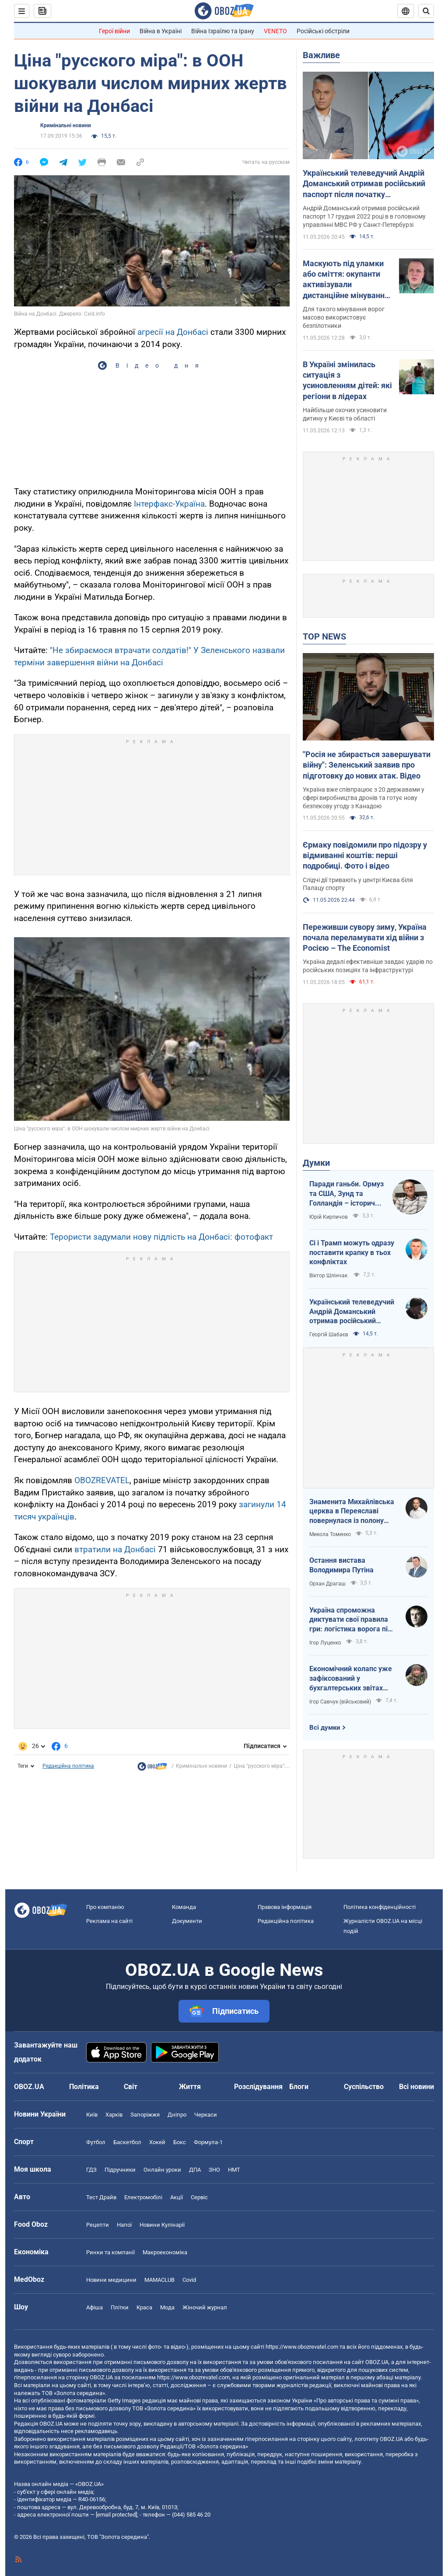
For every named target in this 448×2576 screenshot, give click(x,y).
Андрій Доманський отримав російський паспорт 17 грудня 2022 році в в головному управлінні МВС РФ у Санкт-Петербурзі (364, 216)
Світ (130, 2086)
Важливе (321, 55)
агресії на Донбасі (172, 332)
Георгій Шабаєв (328, 1334)
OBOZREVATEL (102, 1480)
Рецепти (97, 2224)
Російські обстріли (323, 31)
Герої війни (114, 31)
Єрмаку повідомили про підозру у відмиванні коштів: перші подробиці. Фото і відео (365, 855)
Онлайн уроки (162, 2169)
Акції (176, 2197)
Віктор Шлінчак (329, 1275)
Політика (84, 2086)
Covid (189, 2280)
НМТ (234, 2169)
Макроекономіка (165, 2252)
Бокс (179, 2142)
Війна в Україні (161, 31)
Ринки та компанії (110, 2252)
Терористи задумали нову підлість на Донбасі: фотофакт (161, 1237)
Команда (184, 1907)
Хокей (157, 2142)
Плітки (120, 2307)
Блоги (298, 2086)
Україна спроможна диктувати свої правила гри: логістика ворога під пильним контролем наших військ (350, 1620)
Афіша (94, 2307)
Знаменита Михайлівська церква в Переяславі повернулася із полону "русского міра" (351, 1512)
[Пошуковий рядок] (426, 10)
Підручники (120, 2169)
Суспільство (364, 2086)
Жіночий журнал (204, 2307)
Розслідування (258, 2086)
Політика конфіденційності (379, 1907)
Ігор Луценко (325, 1643)
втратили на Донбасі (115, 1549)
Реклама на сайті (109, 1921)
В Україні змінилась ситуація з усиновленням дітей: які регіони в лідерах (347, 380)
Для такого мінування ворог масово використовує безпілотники (344, 317)
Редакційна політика (68, 1766)
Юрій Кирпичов (328, 1217)
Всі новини (416, 2086)
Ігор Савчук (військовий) (340, 1702)
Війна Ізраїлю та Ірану (222, 31)
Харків (113, 2114)
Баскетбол (127, 2142)
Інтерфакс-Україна (169, 504)
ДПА (195, 2169)
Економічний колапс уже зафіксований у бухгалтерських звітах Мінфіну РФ (350, 1679)
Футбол (95, 2142)
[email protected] (116, 2514)
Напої (124, 2224)
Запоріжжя (145, 2114)
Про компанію (105, 1907)
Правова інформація (285, 1907)
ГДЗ (91, 2169)
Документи (187, 1921)
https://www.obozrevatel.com (302, 2346)
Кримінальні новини (65, 125)
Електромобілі (143, 2197)
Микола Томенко (330, 1534)
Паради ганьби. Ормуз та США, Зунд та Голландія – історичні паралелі (346, 1194)
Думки (316, 1163)
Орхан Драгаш (327, 1584)
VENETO (275, 31)
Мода (167, 2307)
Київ (92, 2114)
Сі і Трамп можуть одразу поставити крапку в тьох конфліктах (351, 1252)
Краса (144, 2307)
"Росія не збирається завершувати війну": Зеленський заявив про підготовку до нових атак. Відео (366, 765)
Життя (190, 2086)
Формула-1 (208, 2142)
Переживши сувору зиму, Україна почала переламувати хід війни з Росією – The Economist (365, 937)
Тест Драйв (101, 2197)
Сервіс (199, 2197)
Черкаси (205, 2114)
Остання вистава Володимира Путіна (341, 1565)
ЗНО (214, 2169)
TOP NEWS (324, 636)
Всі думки (324, 1727)
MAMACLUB (159, 2280)
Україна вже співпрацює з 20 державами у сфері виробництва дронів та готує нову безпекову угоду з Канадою (363, 798)
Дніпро (177, 2114)
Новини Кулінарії (162, 2224)
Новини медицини (111, 2280)
